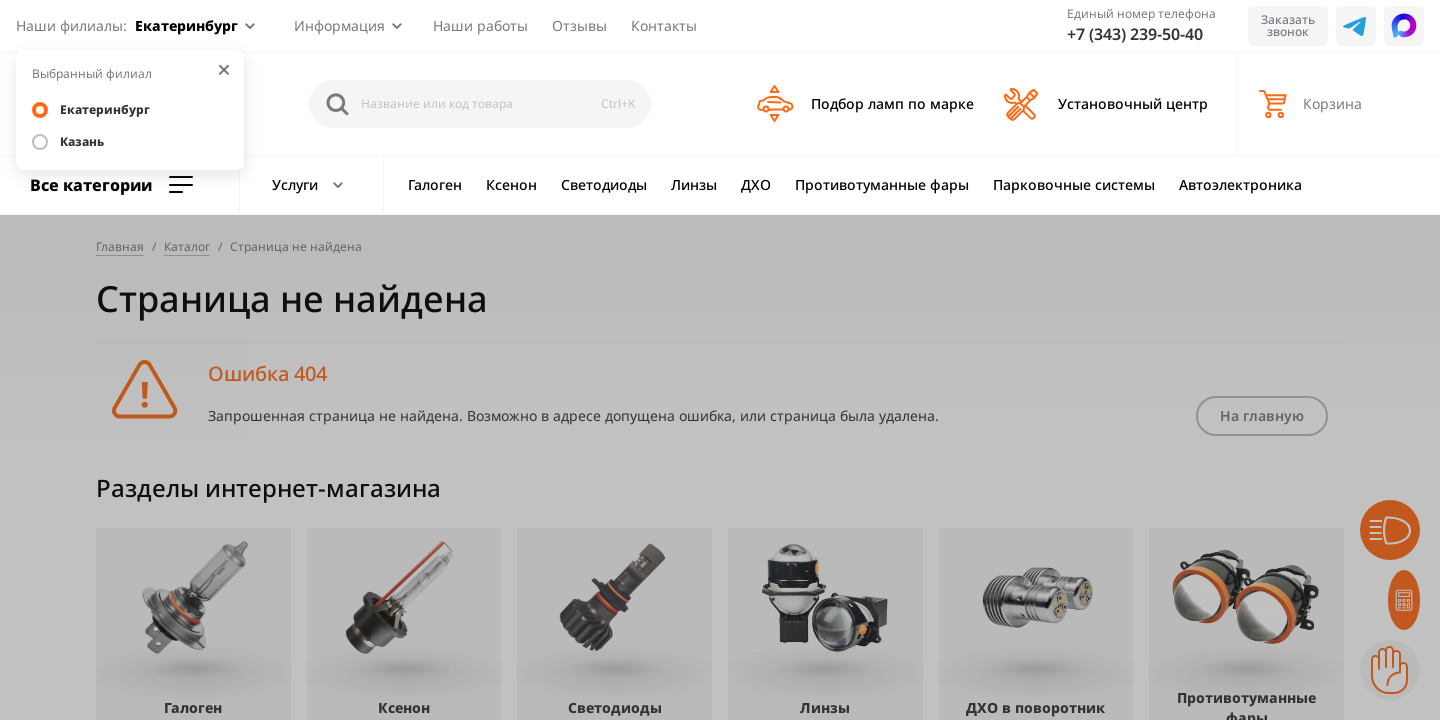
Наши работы (480, 25)
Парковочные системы (1074, 184)
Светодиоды (604, 184)
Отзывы (579, 25)
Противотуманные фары (882, 184)
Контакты (664, 25)
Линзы (694, 184)
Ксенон (511, 184)
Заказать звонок (1288, 25)
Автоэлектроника (1240, 184)
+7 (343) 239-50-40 (1135, 34)
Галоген (435, 184)
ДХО (756, 184)
